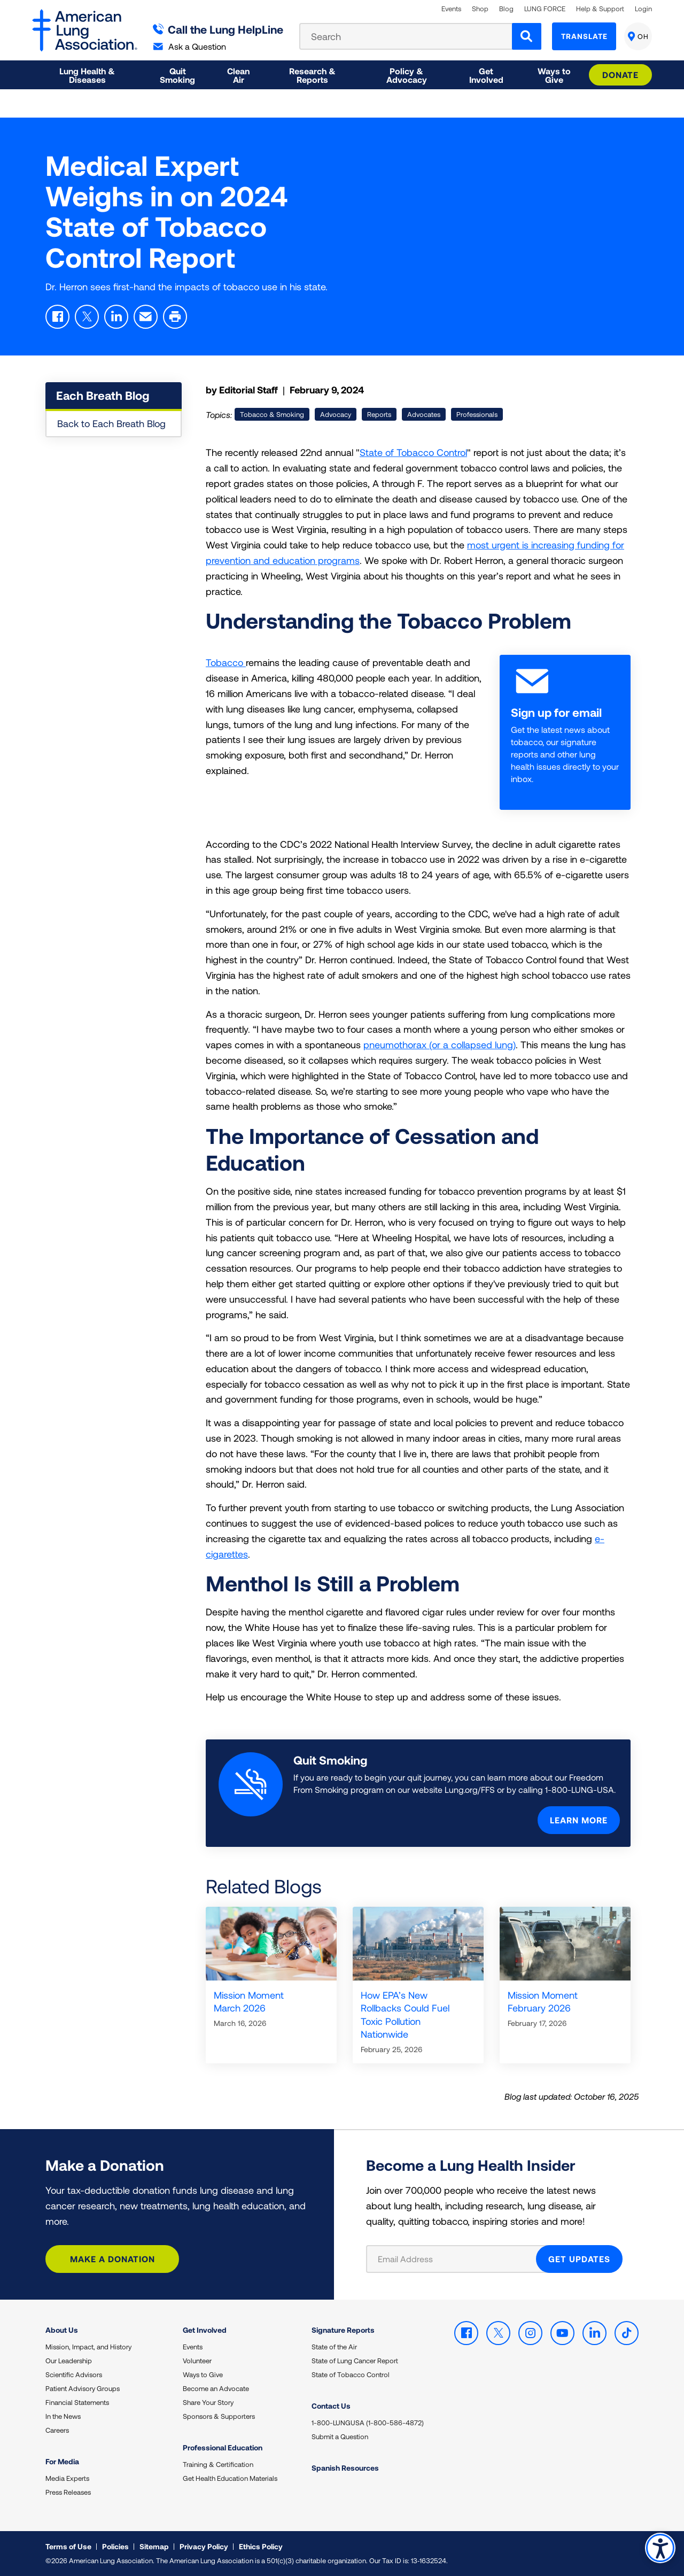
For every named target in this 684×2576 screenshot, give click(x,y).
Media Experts (67, 2478)
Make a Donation (112, 2259)
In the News (63, 2416)
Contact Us (331, 2405)
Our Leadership (68, 2360)
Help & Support (600, 8)
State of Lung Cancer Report (355, 2360)
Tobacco (226, 662)
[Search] (526, 36)
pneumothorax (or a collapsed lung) (439, 1044)
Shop (480, 8)
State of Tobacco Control (413, 452)
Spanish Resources (345, 2467)
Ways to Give (203, 2374)
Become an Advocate (216, 2388)
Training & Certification (218, 2464)
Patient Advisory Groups (82, 2388)
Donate (620, 74)
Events (451, 8)
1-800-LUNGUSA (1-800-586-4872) (368, 2422)
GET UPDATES (579, 2259)
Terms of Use (68, 2546)
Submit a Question (340, 2436)
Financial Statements (77, 2402)
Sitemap (154, 2546)
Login (643, 8)
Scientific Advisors (73, 2374)
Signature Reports (343, 2329)
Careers (57, 2430)
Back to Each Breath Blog (111, 423)
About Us (61, 2329)
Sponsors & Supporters (219, 2416)
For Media (62, 2461)
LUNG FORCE (544, 8)
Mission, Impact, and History (88, 2346)
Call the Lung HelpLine (218, 29)
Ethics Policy (261, 2546)
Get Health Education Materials (230, 2478)
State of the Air (334, 2346)
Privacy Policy (204, 2546)
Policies (115, 2546)
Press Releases (68, 2492)
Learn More (579, 1820)
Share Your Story (208, 2402)
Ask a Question (189, 46)
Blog (506, 8)
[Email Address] (457, 2259)
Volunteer (197, 2360)
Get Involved (205, 2329)
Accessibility (659, 2547)
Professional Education (222, 2447)
